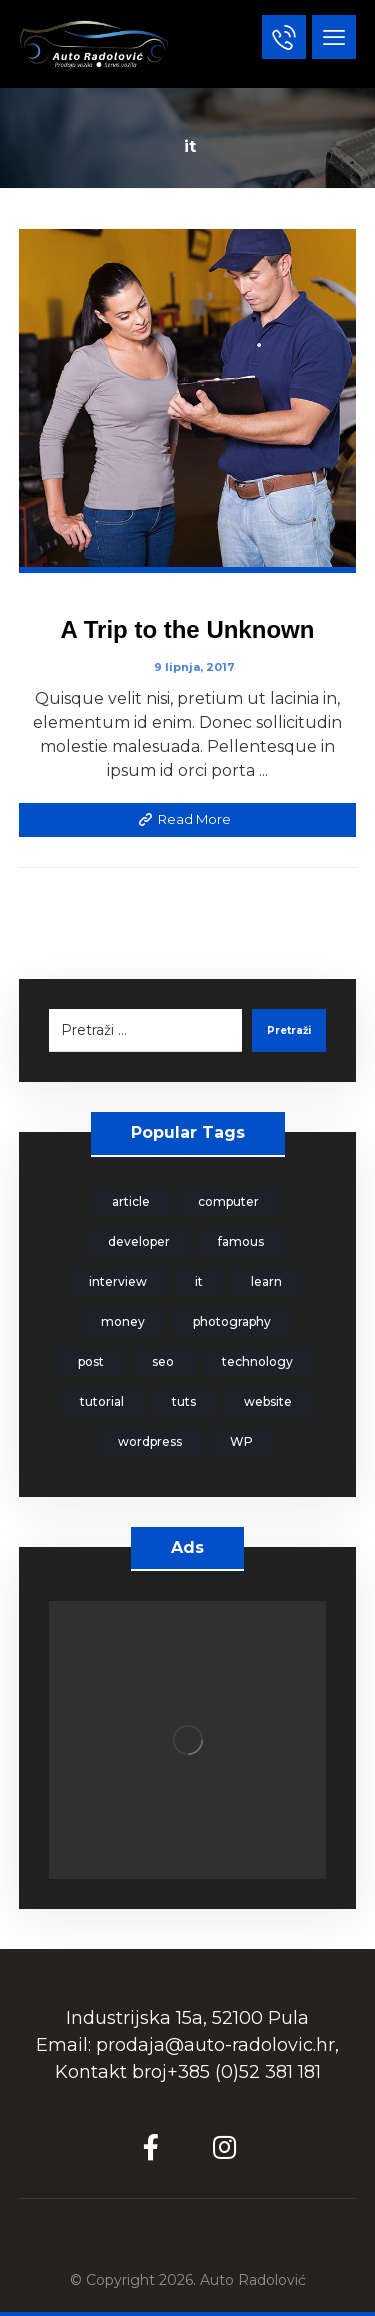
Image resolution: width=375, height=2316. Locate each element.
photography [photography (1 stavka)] (232, 1321)
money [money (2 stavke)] (123, 1321)
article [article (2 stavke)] (131, 1201)
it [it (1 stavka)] (199, 1281)
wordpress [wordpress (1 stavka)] (150, 1441)
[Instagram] (225, 2147)
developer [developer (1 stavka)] (139, 1241)
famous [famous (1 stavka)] (241, 1241)
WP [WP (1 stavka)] (241, 1441)
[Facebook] (151, 2147)
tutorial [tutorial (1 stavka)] (102, 1401)
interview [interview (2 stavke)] (118, 1281)
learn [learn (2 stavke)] (266, 1281)
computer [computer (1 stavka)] (228, 1201)
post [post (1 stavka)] (91, 1361)
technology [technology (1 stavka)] (257, 1361)
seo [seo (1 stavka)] (163, 1361)
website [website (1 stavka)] (268, 1401)
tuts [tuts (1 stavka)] (184, 1401)
